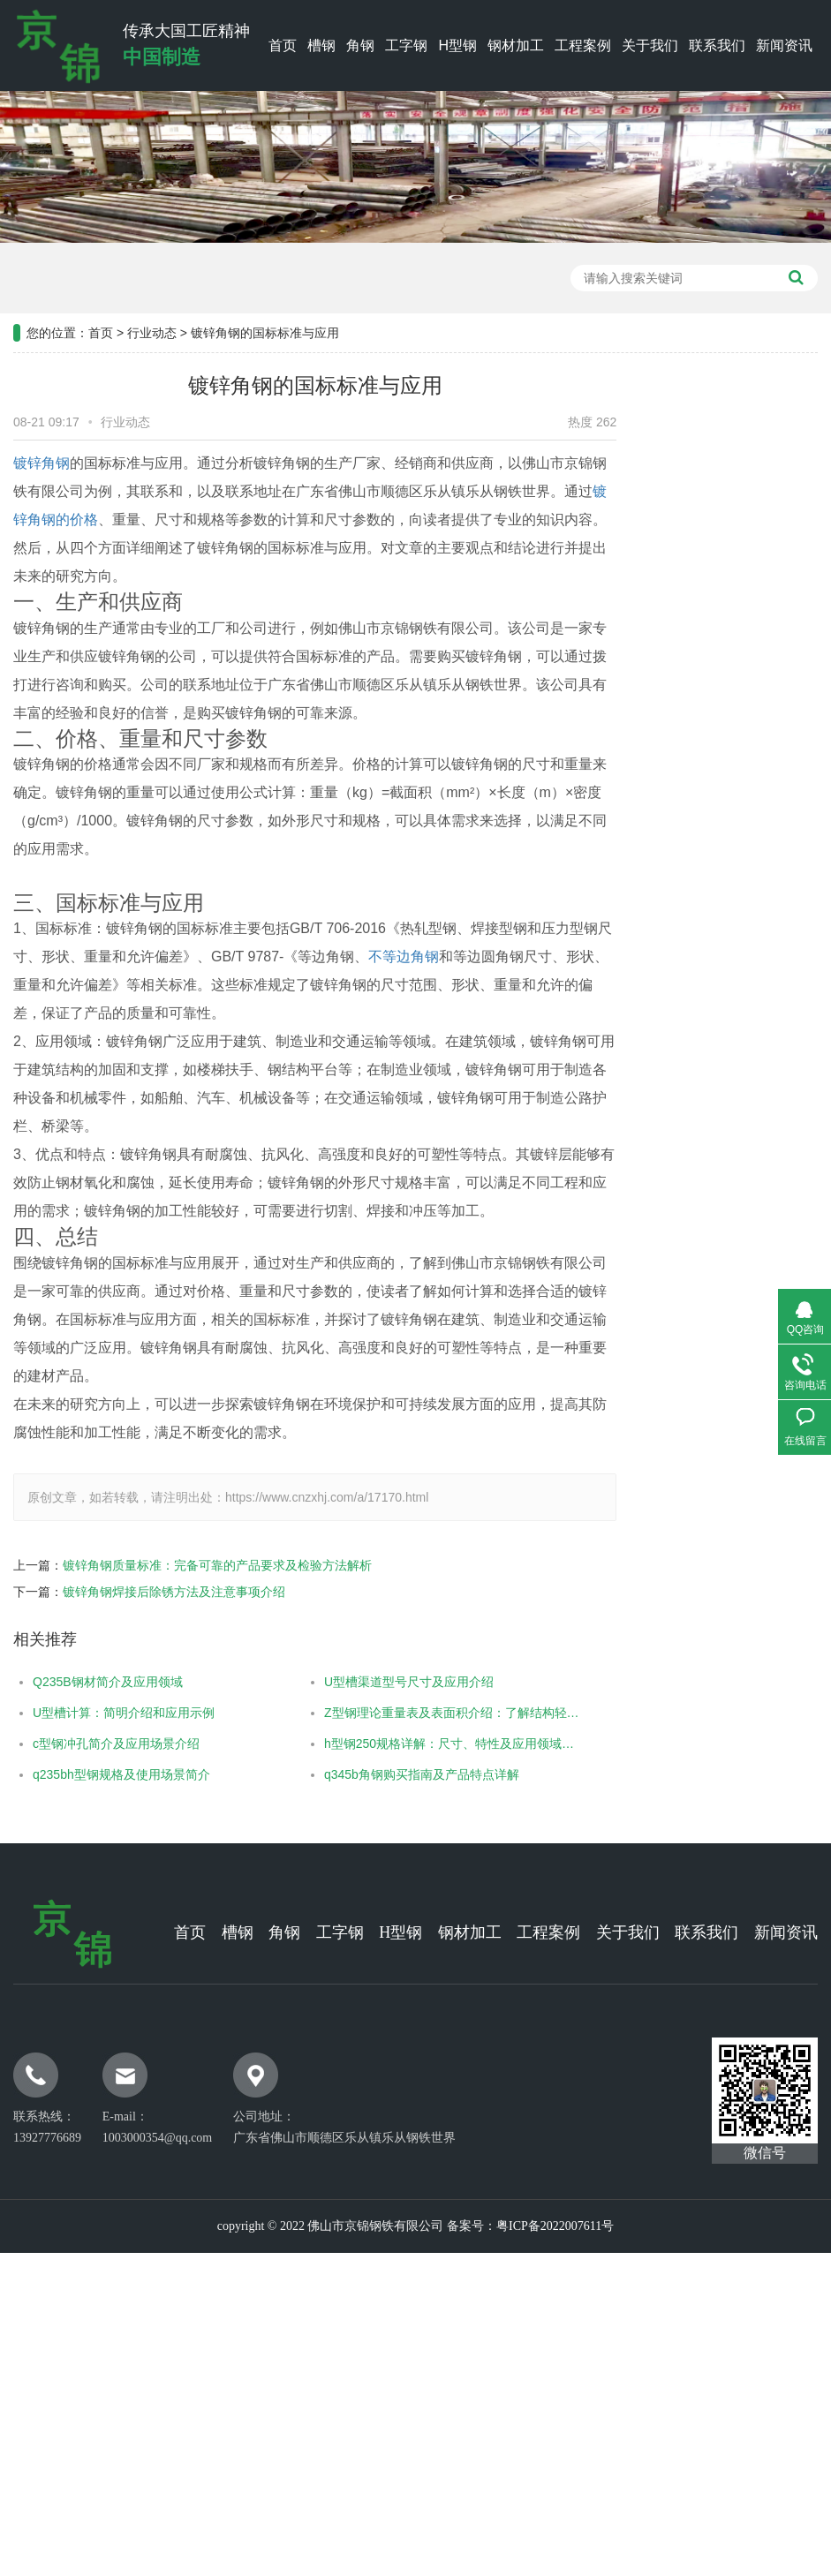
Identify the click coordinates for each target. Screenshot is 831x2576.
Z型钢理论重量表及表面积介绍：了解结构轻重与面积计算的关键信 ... (431, 1713)
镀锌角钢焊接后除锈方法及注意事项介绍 (151, 1592)
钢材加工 (515, 45)
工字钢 (406, 45)
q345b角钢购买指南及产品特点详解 (397, 1774)
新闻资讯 (784, 45)
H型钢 (457, 45)
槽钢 (321, 45)
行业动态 (152, 309)
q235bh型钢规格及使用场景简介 (98, 1774)
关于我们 (650, 45)
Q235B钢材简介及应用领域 (85, 1682)
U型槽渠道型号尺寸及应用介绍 (385, 1682)
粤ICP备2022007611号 (555, 2226)
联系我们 (717, 45)
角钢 (360, 45)
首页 (282, 45)
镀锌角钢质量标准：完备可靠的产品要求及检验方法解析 (194, 1565)
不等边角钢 (380, 956)
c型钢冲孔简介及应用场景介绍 (93, 1743)
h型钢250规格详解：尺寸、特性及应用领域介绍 (431, 1743)
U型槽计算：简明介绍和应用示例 (101, 1713)
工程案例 (583, 45)
